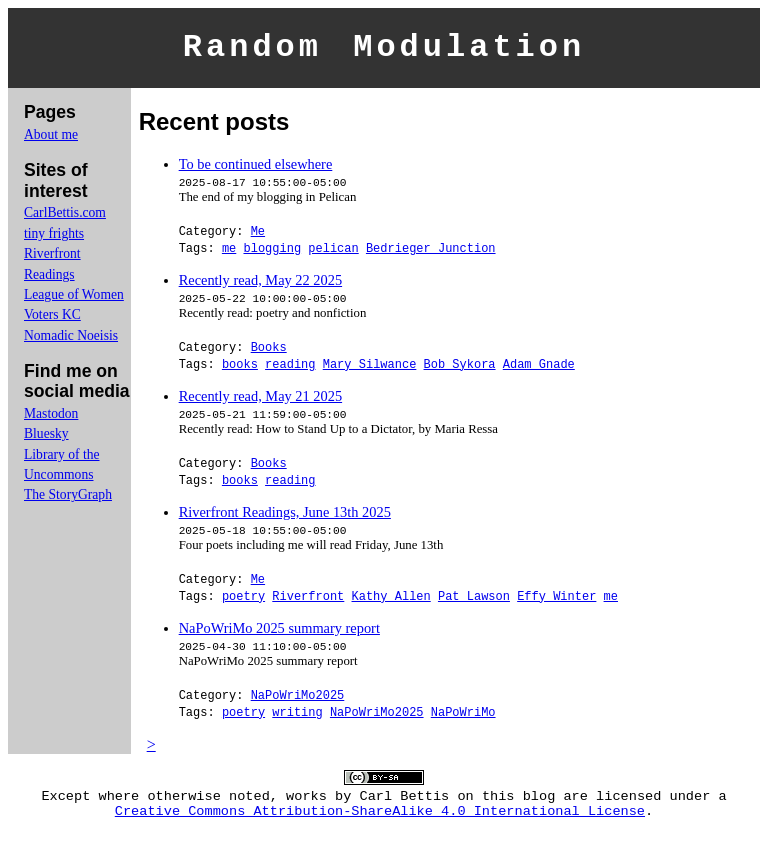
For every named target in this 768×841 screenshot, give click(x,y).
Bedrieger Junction (431, 253)
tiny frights (54, 239)
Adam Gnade (539, 369)
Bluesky (46, 439)
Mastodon (51, 419)
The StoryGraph (68, 500)
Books (269, 352)
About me (51, 140)
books (240, 369)
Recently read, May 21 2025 (260, 402)
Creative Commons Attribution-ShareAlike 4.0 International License (380, 823)
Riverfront (308, 601)
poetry (243, 601)
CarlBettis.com (65, 218)
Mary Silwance (370, 369)
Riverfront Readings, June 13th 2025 (285, 518)
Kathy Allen (390, 601)
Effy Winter (556, 601)
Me (258, 236)
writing (297, 717)
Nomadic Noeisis (71, 341)
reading (290, 369)
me (229, 253)
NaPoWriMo (463, 717)
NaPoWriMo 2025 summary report (279, 634)
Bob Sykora (460, 369)
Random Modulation (384, 50)
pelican (333, 253)
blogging (272, 253)
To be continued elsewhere (256, 170)
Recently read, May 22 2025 (260, 286)
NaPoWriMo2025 (298, 700)
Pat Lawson (474, 601)
